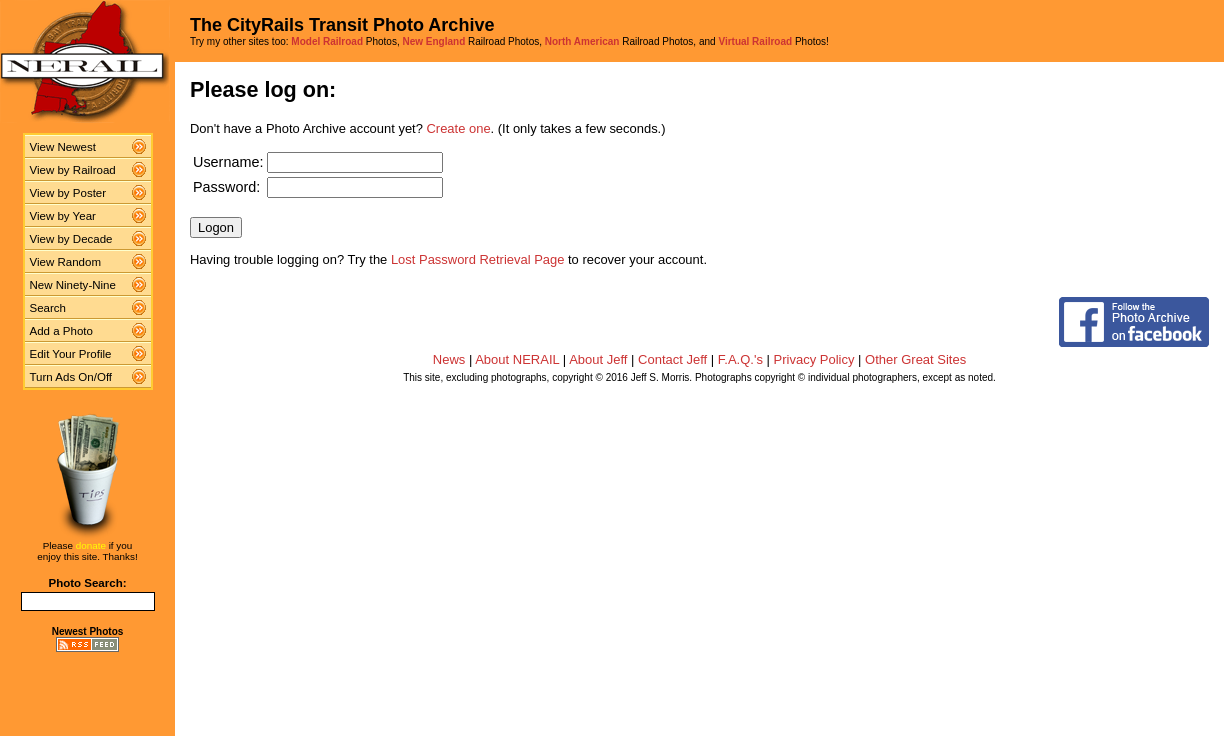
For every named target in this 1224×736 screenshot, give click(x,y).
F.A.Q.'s (740, 359)
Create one (459, 128)
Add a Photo (61, 331)
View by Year (63, 216)
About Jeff (598, 359)
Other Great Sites (915, 359)
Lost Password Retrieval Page (478, 259)
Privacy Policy (814, 359)
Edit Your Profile (71, 354)
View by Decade (71, 239)
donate (91, 545)
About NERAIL (517, 359)
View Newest (63, 147)
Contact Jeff (672, 359)
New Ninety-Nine (73, 285)
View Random (65, 262)
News (449, 359)
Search (48, 308)
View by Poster (68, 193)
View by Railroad (73, 170)
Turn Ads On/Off (71, 377)
